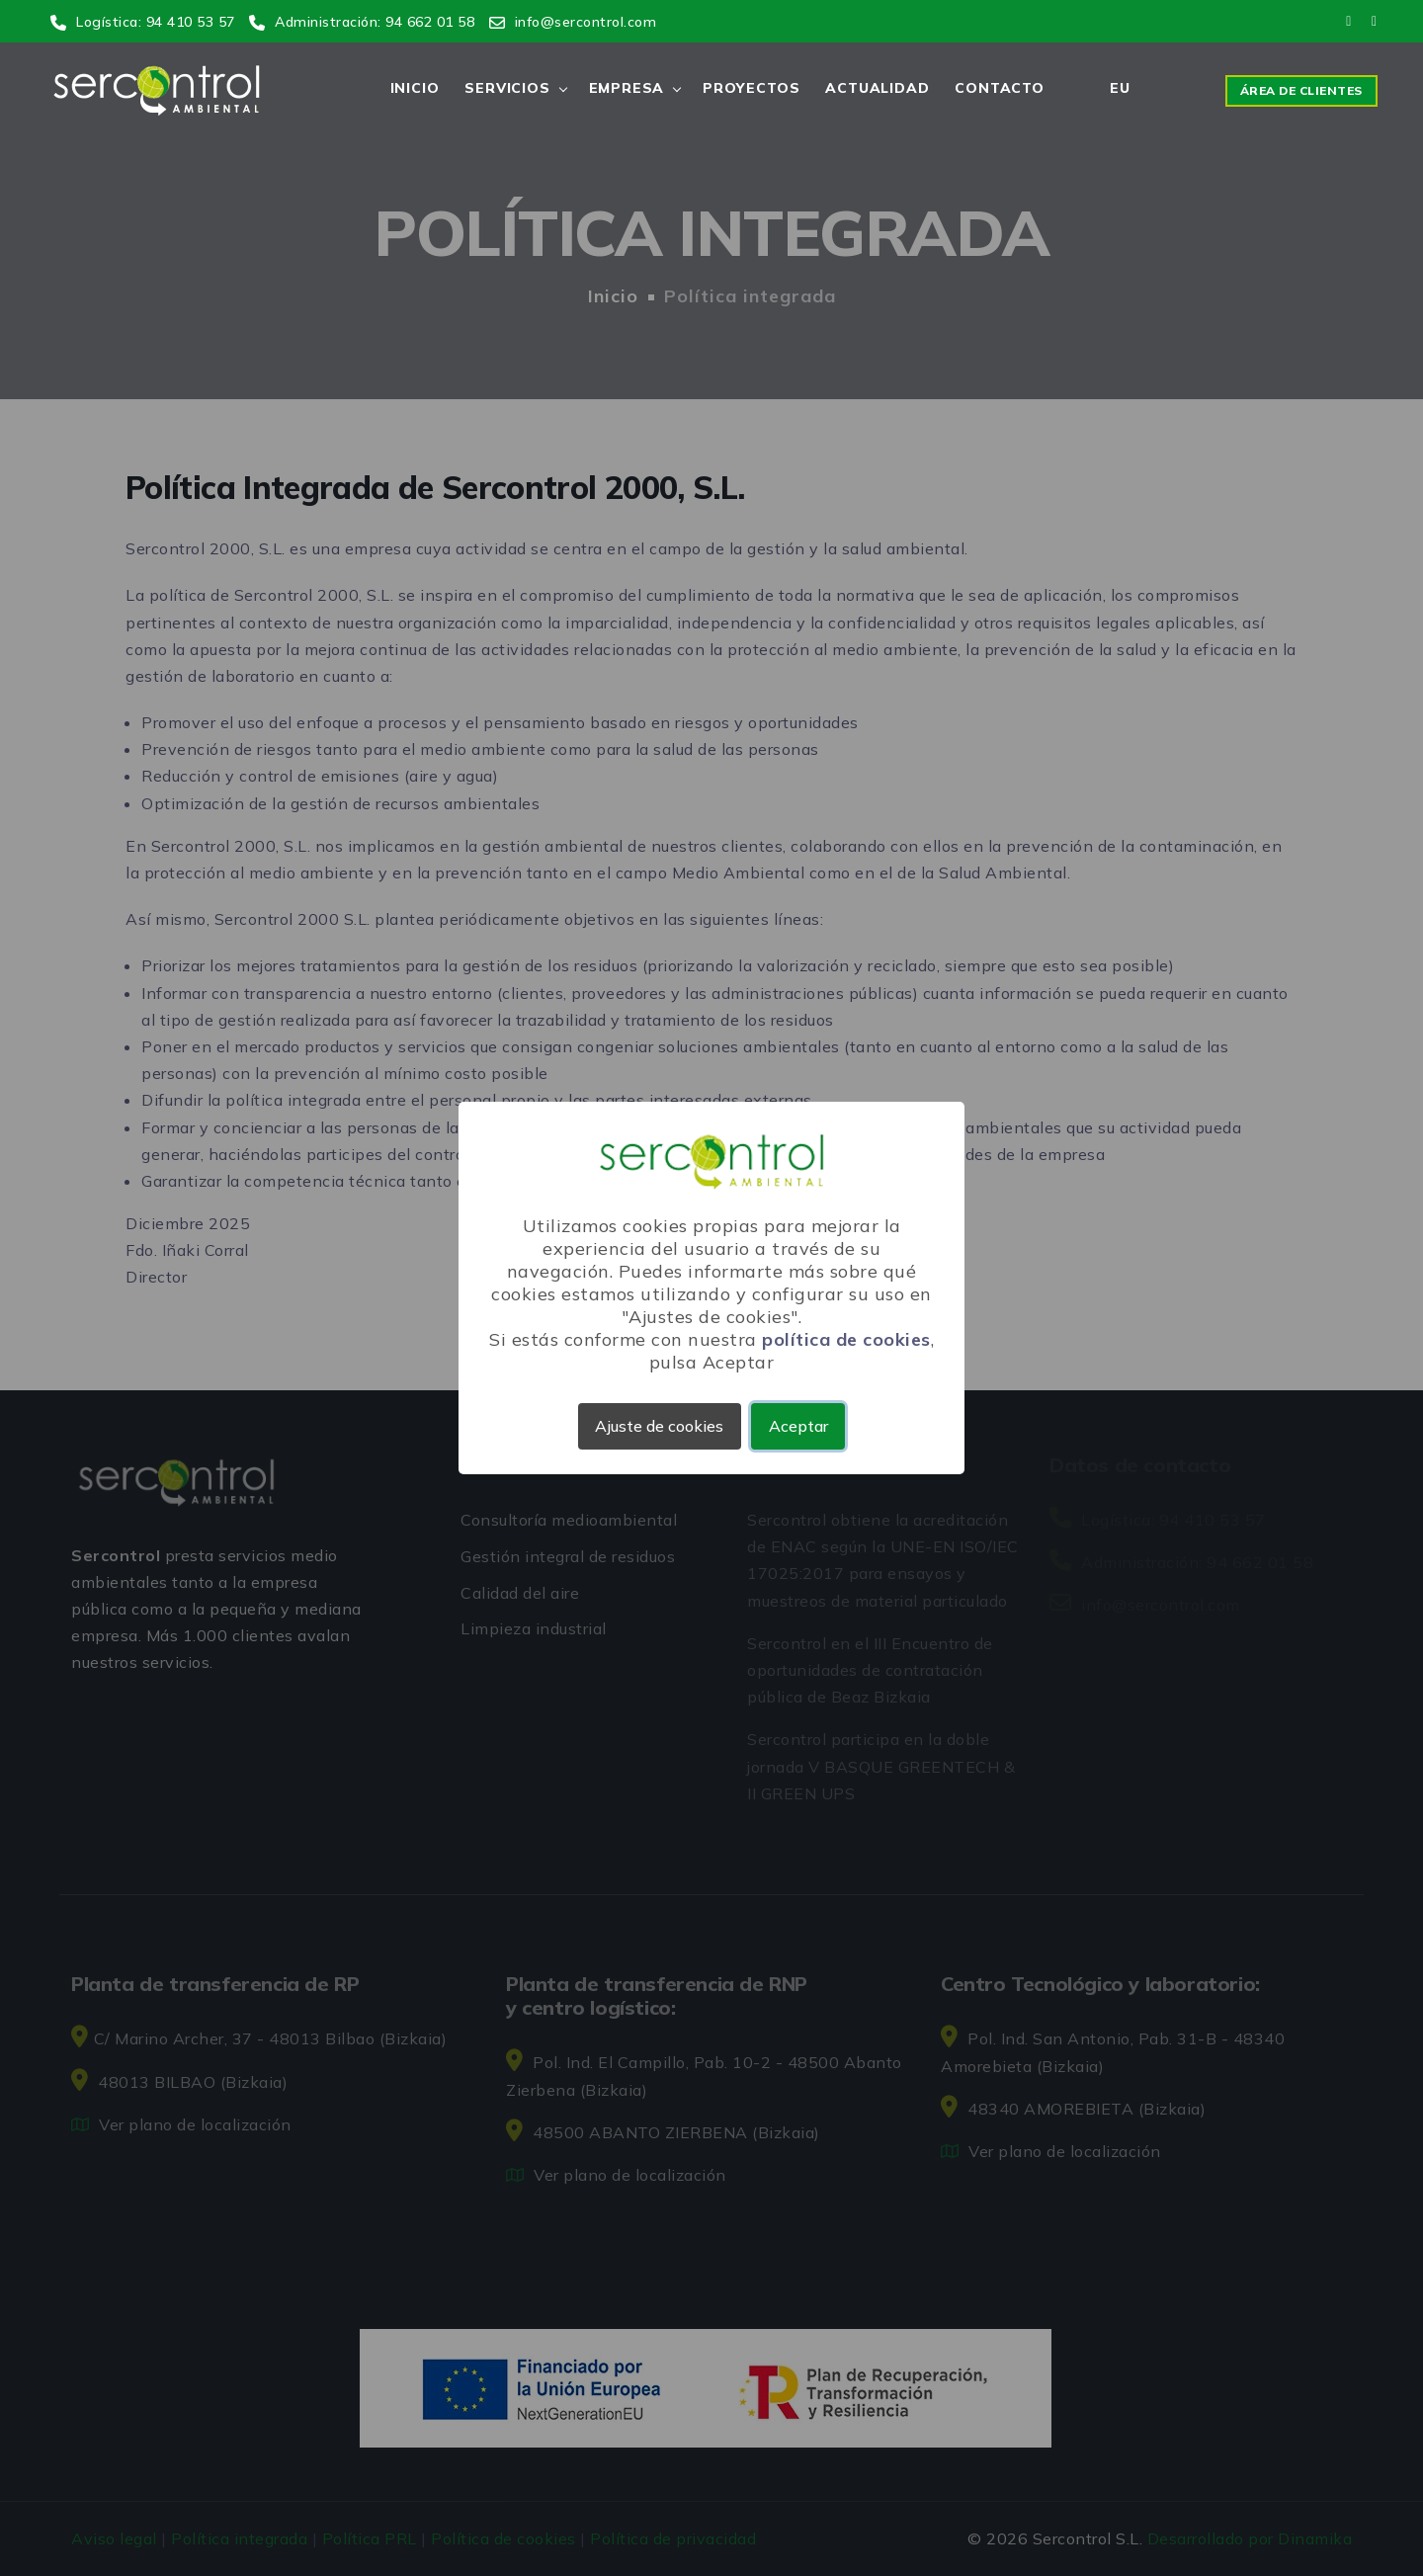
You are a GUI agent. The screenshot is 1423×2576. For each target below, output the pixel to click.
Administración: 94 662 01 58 (361, 22)
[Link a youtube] (1349, 21)
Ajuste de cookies (659, 1426)
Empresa (627, 88)
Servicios (506, 88)
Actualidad (877, 88)
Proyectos (751, 88)
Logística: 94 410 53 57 (142, 22)
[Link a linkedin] (1373, 21)
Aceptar (798, 1426)
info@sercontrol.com (573, 22)
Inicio (415, 88)
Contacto (999, 88)
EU (1120, 88)
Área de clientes (1301, 90)
